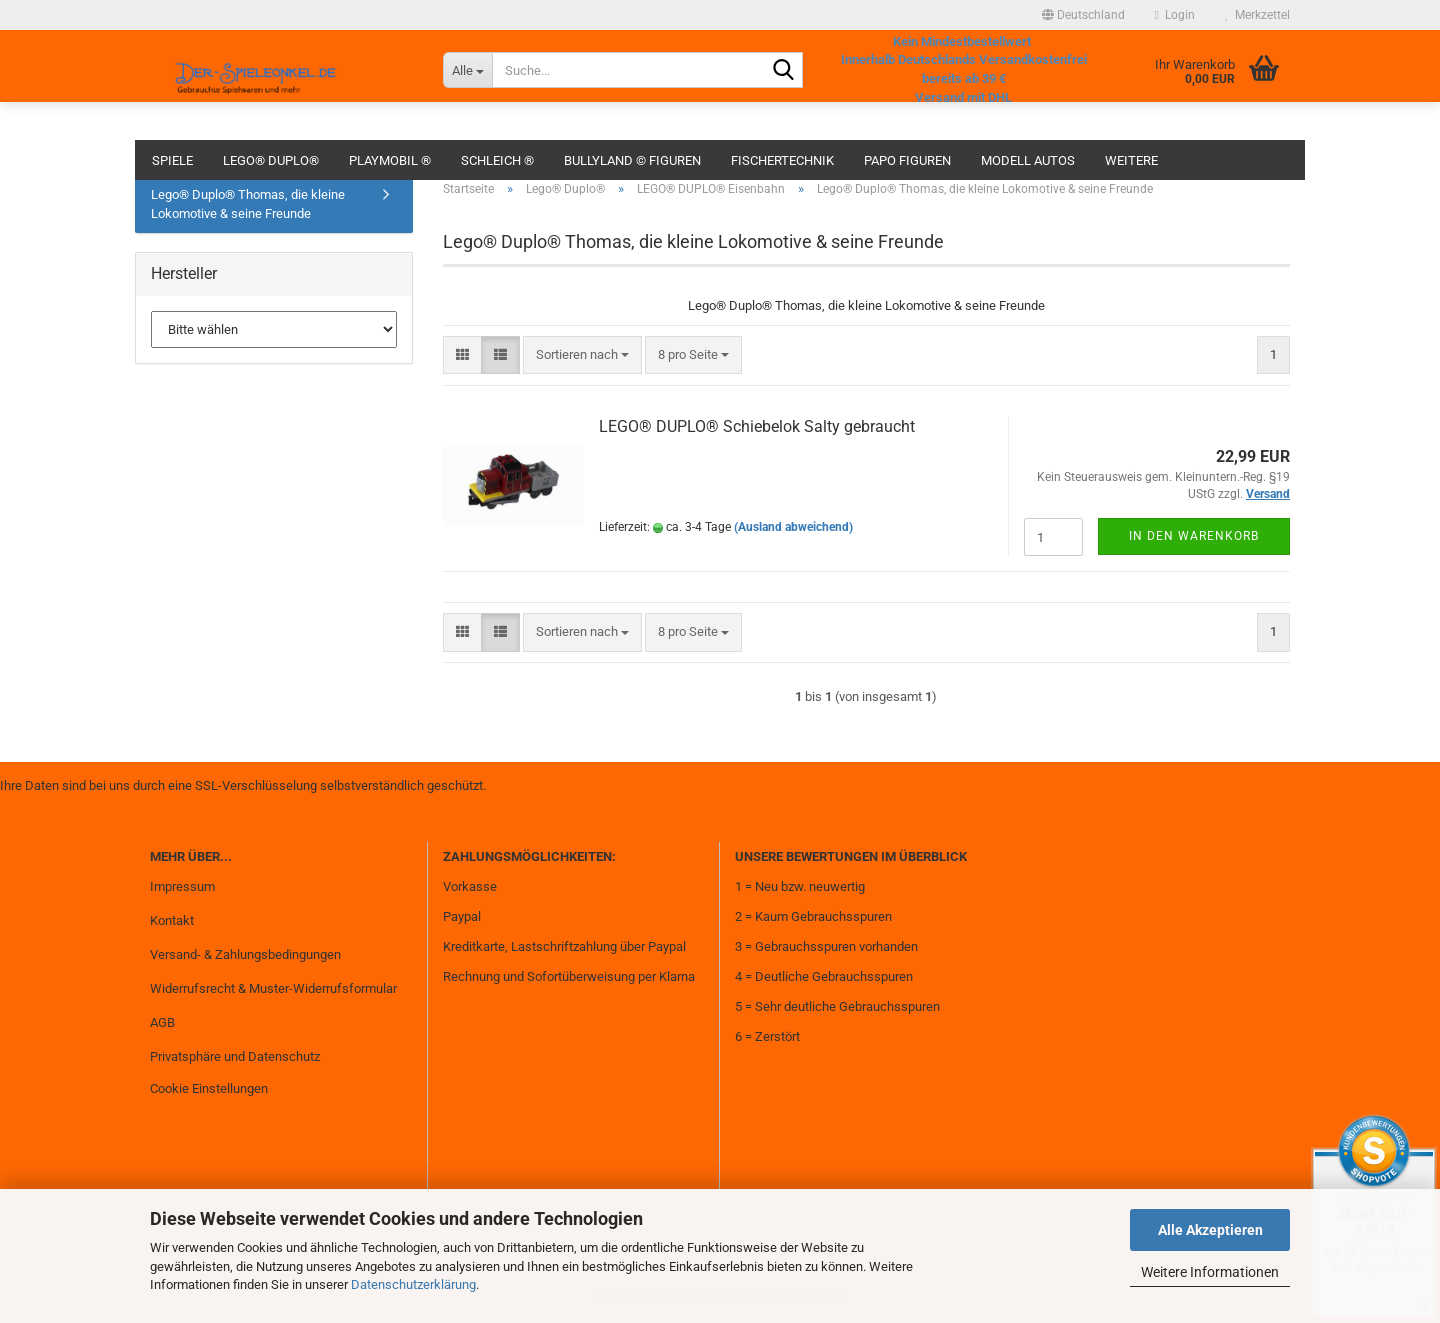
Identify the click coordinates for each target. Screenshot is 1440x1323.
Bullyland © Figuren (632, 160)
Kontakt (172, 920)
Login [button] (1175, 15)
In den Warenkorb (1194, 536)
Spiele (172, 160)
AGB (162, 1022)
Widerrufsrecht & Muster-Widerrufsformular (273, 988)
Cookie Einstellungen (209, 1088)
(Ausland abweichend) (793, 527)
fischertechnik (782, 160)
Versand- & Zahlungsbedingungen (245, 954)
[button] (1083, 15)
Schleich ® (497, 160)
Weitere (1131, 160)
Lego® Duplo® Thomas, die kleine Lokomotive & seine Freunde (248, 204)
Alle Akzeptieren (1210, 1230)
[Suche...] (467, 70)
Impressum (182, 886)
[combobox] (582, 355)
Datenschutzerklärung (413, 1284)
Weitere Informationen (1210, 1272)
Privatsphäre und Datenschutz (235, 1056)
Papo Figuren (907, 160)
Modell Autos (1028, 160)
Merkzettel (1257, 15)
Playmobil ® (390, 160)
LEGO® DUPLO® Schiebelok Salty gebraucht (757, 426)
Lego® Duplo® (271, 160)
